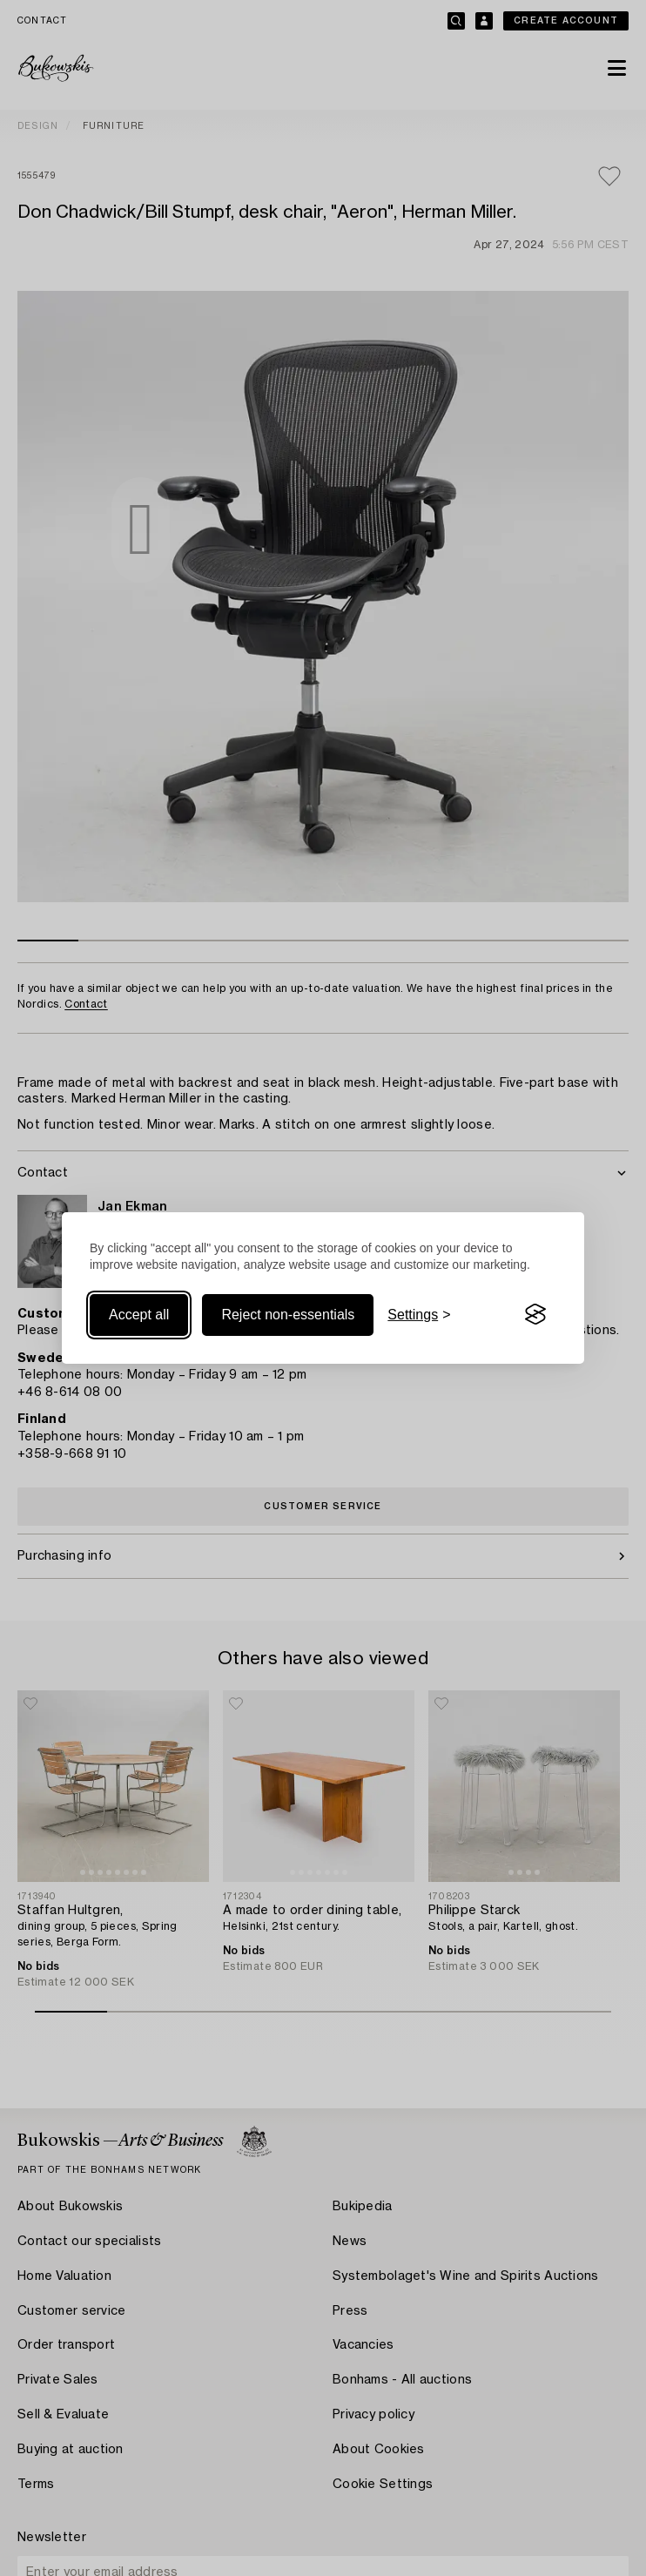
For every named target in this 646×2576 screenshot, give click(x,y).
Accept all (139, 1314)
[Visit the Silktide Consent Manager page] (535, 1315)
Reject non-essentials (287, 1314)
